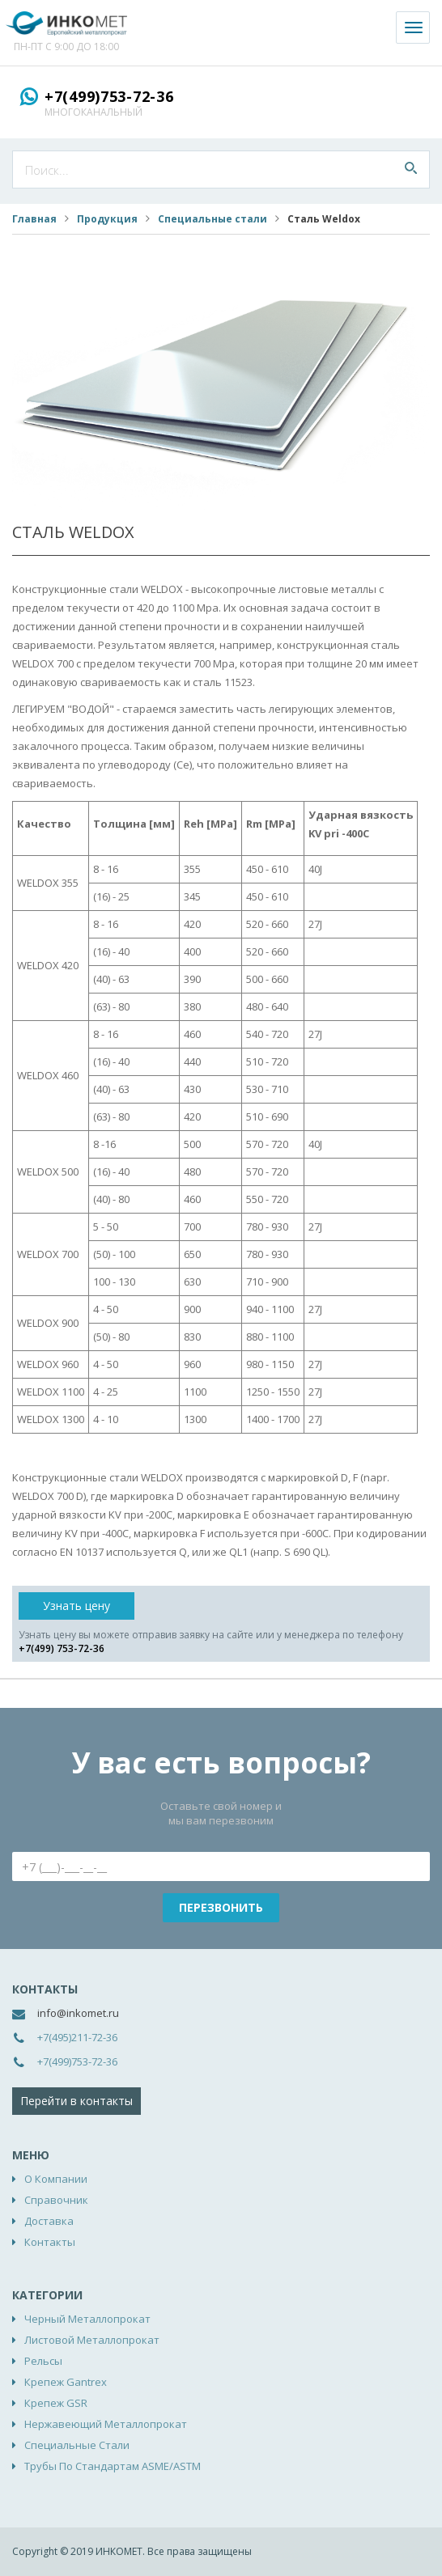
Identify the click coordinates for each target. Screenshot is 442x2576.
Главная (34, 219)
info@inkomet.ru (78, 2013)
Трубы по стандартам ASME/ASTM (112, 2466)
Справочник (56, 2200)
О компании (55, 2178)
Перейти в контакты (76, 2100)
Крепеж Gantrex (65, 2382)
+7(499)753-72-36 (109, 96)
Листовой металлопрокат (91, 2339)
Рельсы (43, 2361)
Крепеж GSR (55, 2403)
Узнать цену (76, 1605)
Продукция (107, 219)
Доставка (49, 2221)
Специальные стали (212, 219)
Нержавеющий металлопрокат (105, 2424)
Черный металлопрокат (87, 2318)
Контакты (49, 2242)
